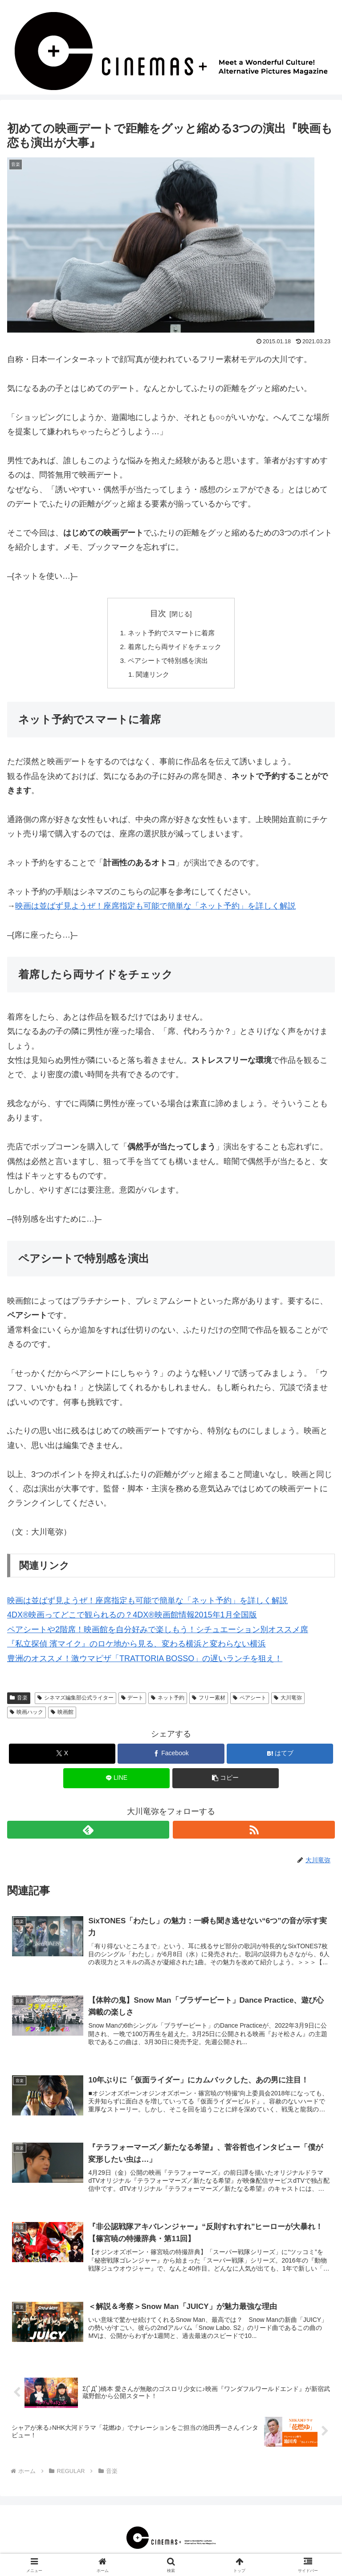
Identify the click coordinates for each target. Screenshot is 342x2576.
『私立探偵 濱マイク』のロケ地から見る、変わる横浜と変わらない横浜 (136, 1646)
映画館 (62, 1715)
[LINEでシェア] (116, 1781)
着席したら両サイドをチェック (174, 648)
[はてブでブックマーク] (280, 1756)
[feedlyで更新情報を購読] (88, 1832)
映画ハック (26, 1715)
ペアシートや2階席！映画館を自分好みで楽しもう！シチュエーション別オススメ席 (157, 1632)
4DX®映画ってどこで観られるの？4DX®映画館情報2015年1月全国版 (132, 1617)
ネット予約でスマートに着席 (171, 634)
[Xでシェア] (62, 1756)
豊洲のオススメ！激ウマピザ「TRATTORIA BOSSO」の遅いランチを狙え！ (144, 1661)
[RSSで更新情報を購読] (254, 1832)
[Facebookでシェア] (171, 1756)
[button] (225, 1781)
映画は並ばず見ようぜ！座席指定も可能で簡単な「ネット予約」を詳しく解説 (155, 908)
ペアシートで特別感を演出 (167, 662)
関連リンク (151, 677)
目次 (158, 613)
